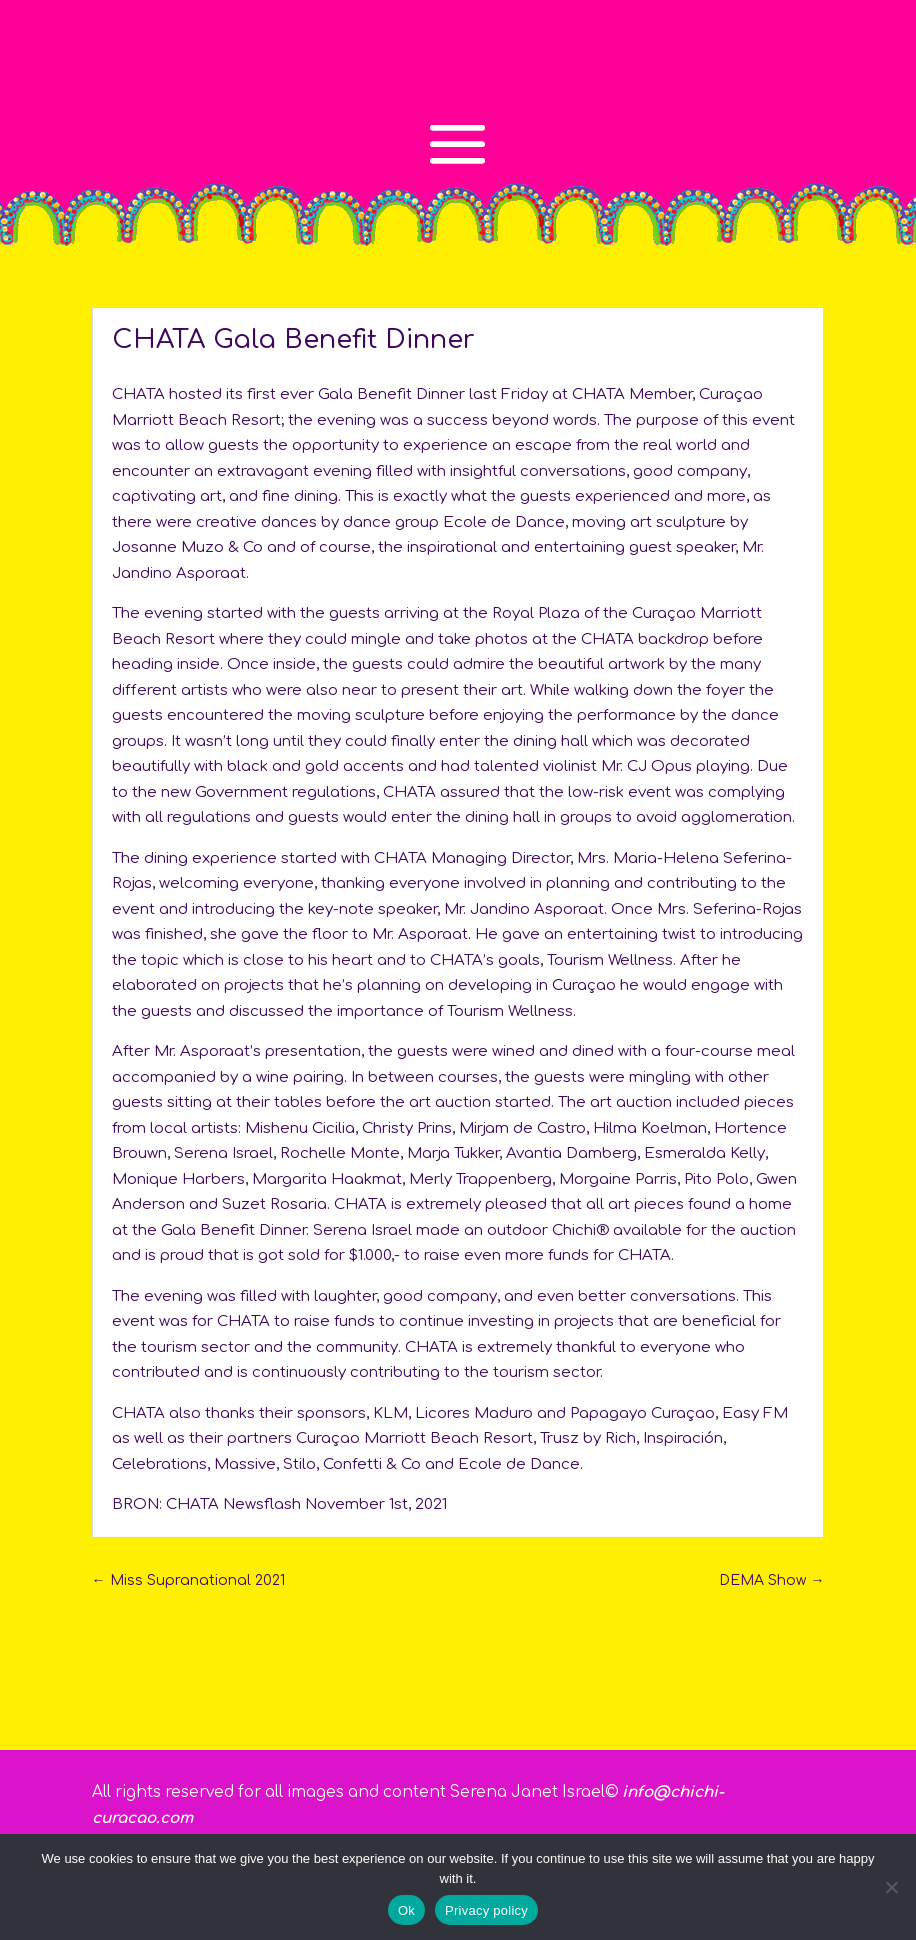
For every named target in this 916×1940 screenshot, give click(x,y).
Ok (406, 1910)
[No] (891, 1887)
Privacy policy (486, 1910)
